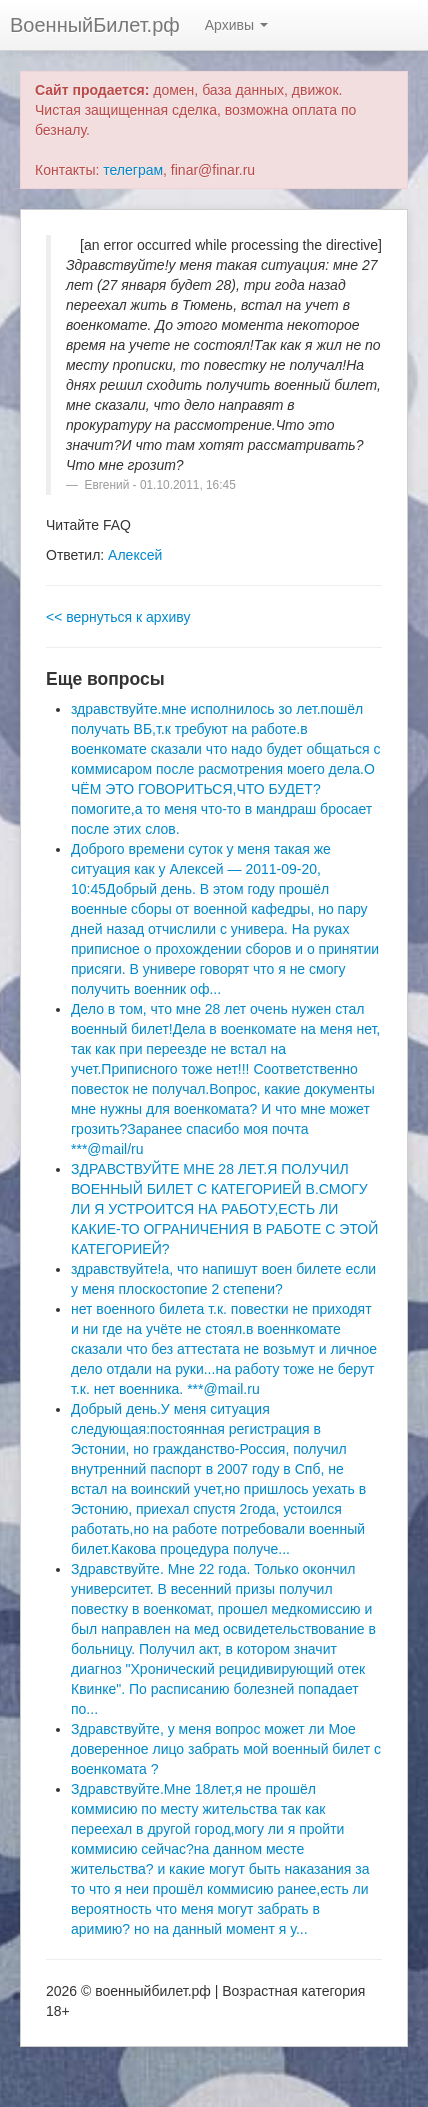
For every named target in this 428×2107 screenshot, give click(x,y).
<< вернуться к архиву (118, 617)
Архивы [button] (236, 25)
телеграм (133, 170)
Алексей (135, 555)
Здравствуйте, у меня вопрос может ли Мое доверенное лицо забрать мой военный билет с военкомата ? (226, 1749)
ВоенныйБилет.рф (95, 25)
